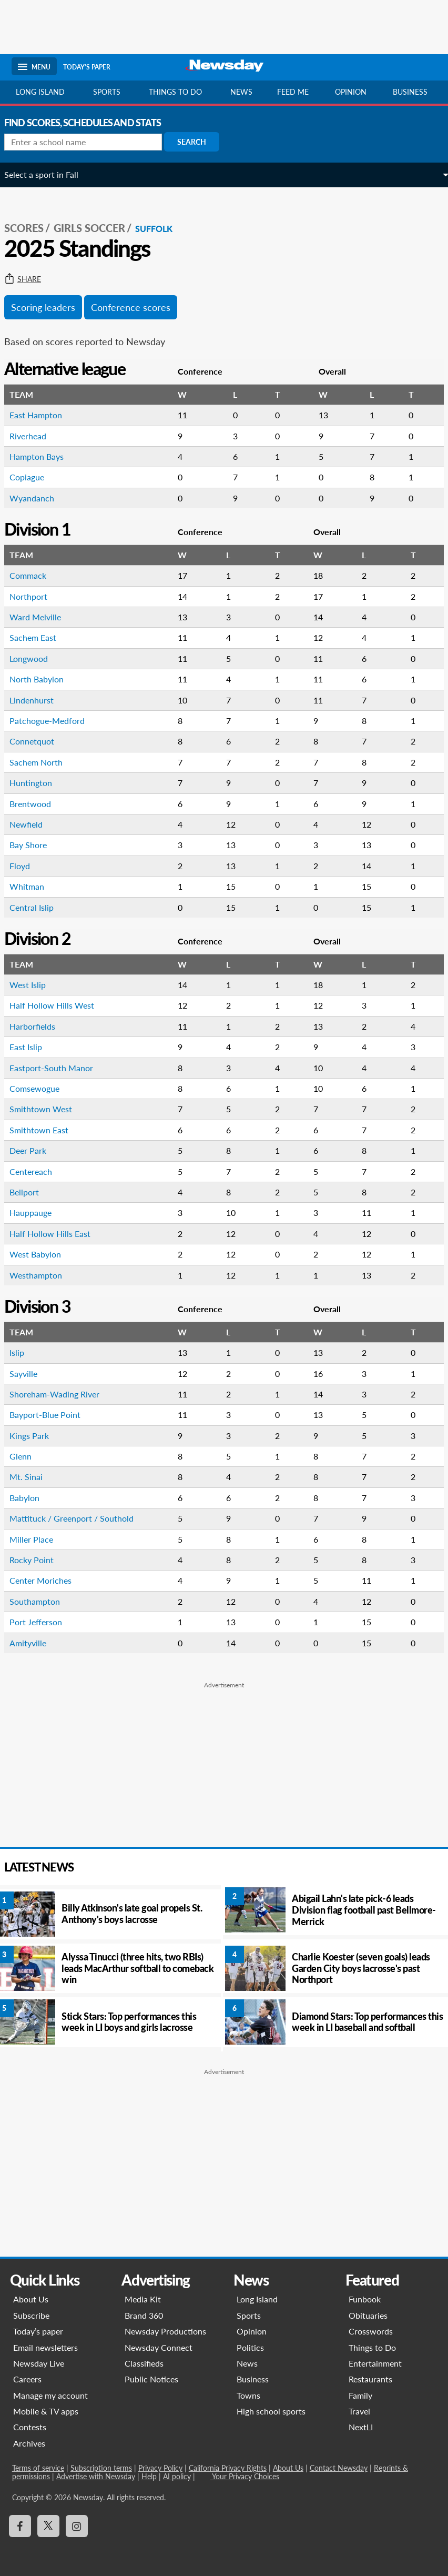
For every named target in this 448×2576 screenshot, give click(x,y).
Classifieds (144, 2363)
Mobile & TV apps (45, 2411)
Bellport (31, 1192)
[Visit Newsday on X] (48, 2526)
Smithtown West (48, 1109)
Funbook (365, 2299)
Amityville (35, 1643)
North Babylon (44, 679)
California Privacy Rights (227, 2467)
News (241, 91)
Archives (29, 2443)
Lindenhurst (39, 700)
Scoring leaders (50, 307)
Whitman (34, 886)
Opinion (350, 91)
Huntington (38, 783)
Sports (106, 91)
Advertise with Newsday (95, 2476)
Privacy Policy (160, 2467)
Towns (248, 2395)
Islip (24, 1352)
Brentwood (37, 804)
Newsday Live (38, 2363)
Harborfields (40, 1026)
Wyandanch (39, 498)
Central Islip (39, 907)
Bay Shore (35, 845)
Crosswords (371, 2331)
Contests (29, 2427)
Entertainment (375, 2363)
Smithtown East (46, 1130)
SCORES (31, 228)
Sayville (31, 1373)
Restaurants (370, 2379)
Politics (250, 2347)
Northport (36, 596)
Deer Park (35, 1150)
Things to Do (372, 2347)
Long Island (40, 91)
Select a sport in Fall (49, 174)
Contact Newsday (338, 2467)
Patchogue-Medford (54, 721)
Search (199, 141)
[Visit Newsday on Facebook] (19, 2526)
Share (30, 279)
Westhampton (43, 1275)
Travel (359, 2411)
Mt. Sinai (33, 1477)
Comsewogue (42, 1088)
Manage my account (50, 2395)
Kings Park (36, 1436)
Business (410, 91)
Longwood (36, 658)
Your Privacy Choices (244, 2476)
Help (148, 2476)
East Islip (33, 1047)
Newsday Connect (158, 2347)
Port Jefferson (43, 1622)
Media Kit (143, 2299)
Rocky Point (39, 1560)
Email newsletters (45, 2347)
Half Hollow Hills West (59, 1005)
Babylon (32, 1498)
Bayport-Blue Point (52, 1415)
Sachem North (43, 762)
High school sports (271, 2411)
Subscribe (31, 2315)
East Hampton (43, 415)
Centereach (38, 1171)
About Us (30, 2299)
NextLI (361, 2427)
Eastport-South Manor (58, 1068)
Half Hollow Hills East (57, 1234)
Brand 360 (144, 2315)
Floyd (27, 866)
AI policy (176, 2476)
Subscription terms (100, 2467)
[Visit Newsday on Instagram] (76, 2526)
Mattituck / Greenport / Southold (79, 1518)
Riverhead (35, 436)
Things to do (175, 91)
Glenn (28, 1456)
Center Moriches (48, 1580)
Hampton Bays (44, 456)
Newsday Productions (165, 2331)
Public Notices (151, 2379)
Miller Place (38, 1539)
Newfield (33, 824)
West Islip (35, 985)
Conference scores (138, 307)
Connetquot (39, 741)
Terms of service (38, 2467)
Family (360, 2395)
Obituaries (368, 2315)
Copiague (34, 477)
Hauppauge (38, 1212)
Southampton (42, 1601)
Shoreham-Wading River (62, 1394)
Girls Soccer (97, 228)
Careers (27, 2379)
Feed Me (293, 91)
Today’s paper (38, 2331)
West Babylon (42, 1254)
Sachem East (40, 637)
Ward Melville (42, 617)
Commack (35, 575)
